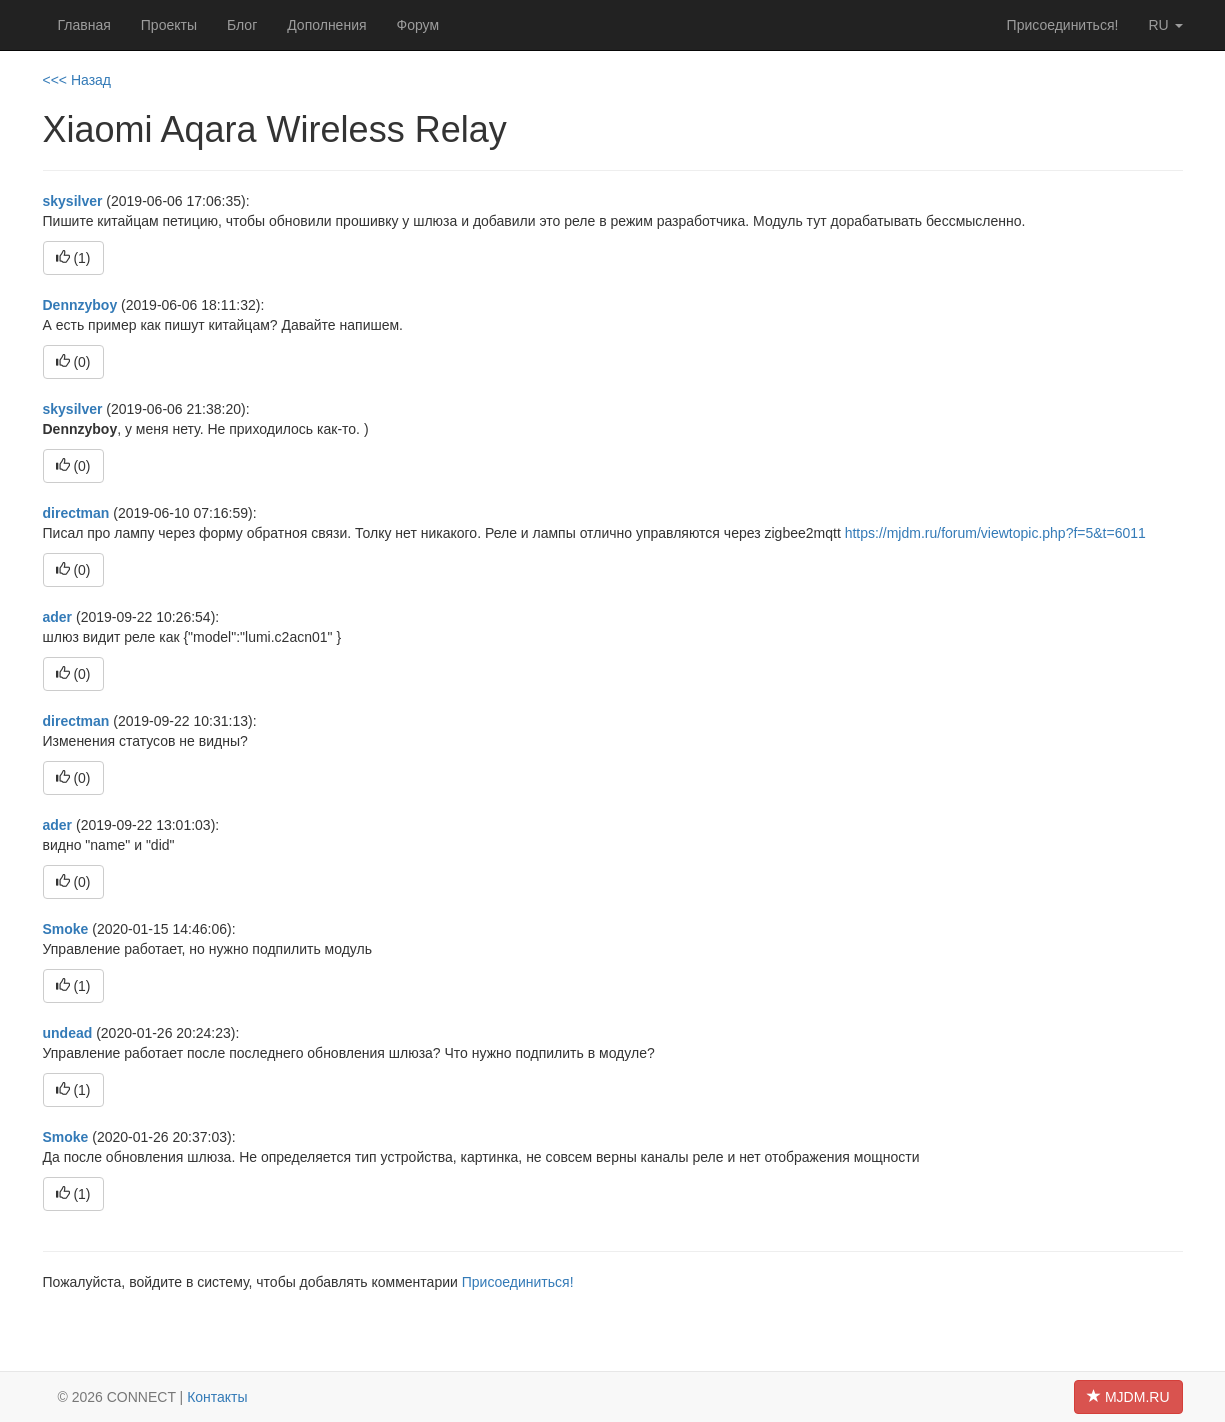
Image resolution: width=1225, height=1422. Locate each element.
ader (58, 617)
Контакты (217, 1397)
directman (76, 513)
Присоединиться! (1063, 25)
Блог (242, 25)
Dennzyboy (80, 305)
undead (68, 1033)
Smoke (66, 929)
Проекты (169, 25)
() (73, 258)
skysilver (73, 201)
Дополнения (326, 25)
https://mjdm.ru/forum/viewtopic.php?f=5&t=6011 (995, 533)
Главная (84, 25)
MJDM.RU (1128, 1397)
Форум (418, 25)
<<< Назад (77, 80)
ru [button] (1165, 25)
